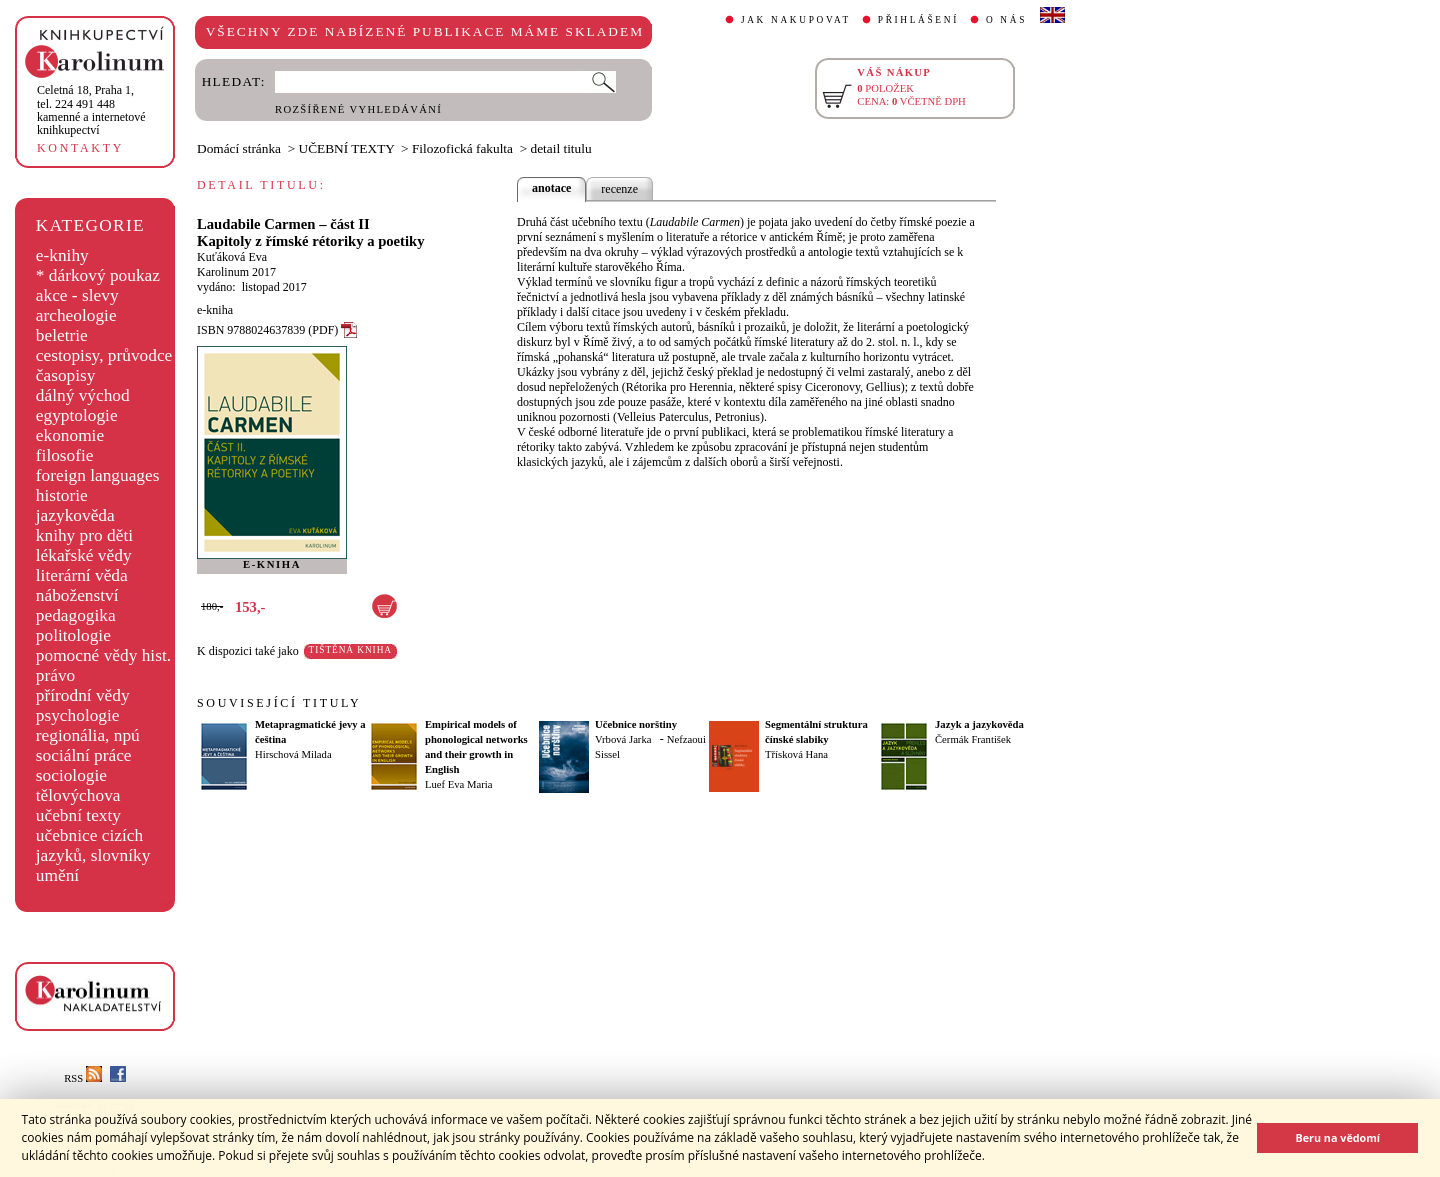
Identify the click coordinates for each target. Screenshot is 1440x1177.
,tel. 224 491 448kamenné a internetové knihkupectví (91, 110)
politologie (73, 635)
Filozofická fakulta (462, 148)
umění (57, 875)
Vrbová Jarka (623, 739)
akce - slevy (77, 295)
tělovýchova (78, 795)
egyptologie (77, 415)
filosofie (65, 455)
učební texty (78, 815)
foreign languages (98, 475)
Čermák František (973, 739)
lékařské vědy (84, 555)
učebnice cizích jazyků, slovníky (93, 845)
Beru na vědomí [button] (1337, 1137)
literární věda (82, 575)
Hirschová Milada (293, 754)
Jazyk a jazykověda (979, 724)
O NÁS (1006, 20)
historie (62, 495)
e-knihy (62, 255)
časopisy (66, 375)
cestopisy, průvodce (104, 355)
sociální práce (84, 755)
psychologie (78, 715)
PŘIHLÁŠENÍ (918, 20)
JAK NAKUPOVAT (796, 20)
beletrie (62, 335)
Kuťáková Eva (232, 257)
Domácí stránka (239, 148)
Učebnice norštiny (636, 724)
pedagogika (76, 615)
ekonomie (70, 435)
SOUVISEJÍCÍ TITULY (279, 703)
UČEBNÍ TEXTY (347, 148)
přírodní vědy (83, 695)
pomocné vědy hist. (103, 655)
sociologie (71, 775)
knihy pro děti (84, 535)
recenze (619, 189)
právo (55, 675)
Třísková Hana (796, 754)
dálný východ (83, 395)
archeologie (76, 315)
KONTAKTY (80, 148)
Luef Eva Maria (458, 784)
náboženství (77, 595)
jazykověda (75, 515)
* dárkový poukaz (98, 275)
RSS (83, 1078)
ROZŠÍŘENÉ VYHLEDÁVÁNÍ (358, 109)
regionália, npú (88, 735)
